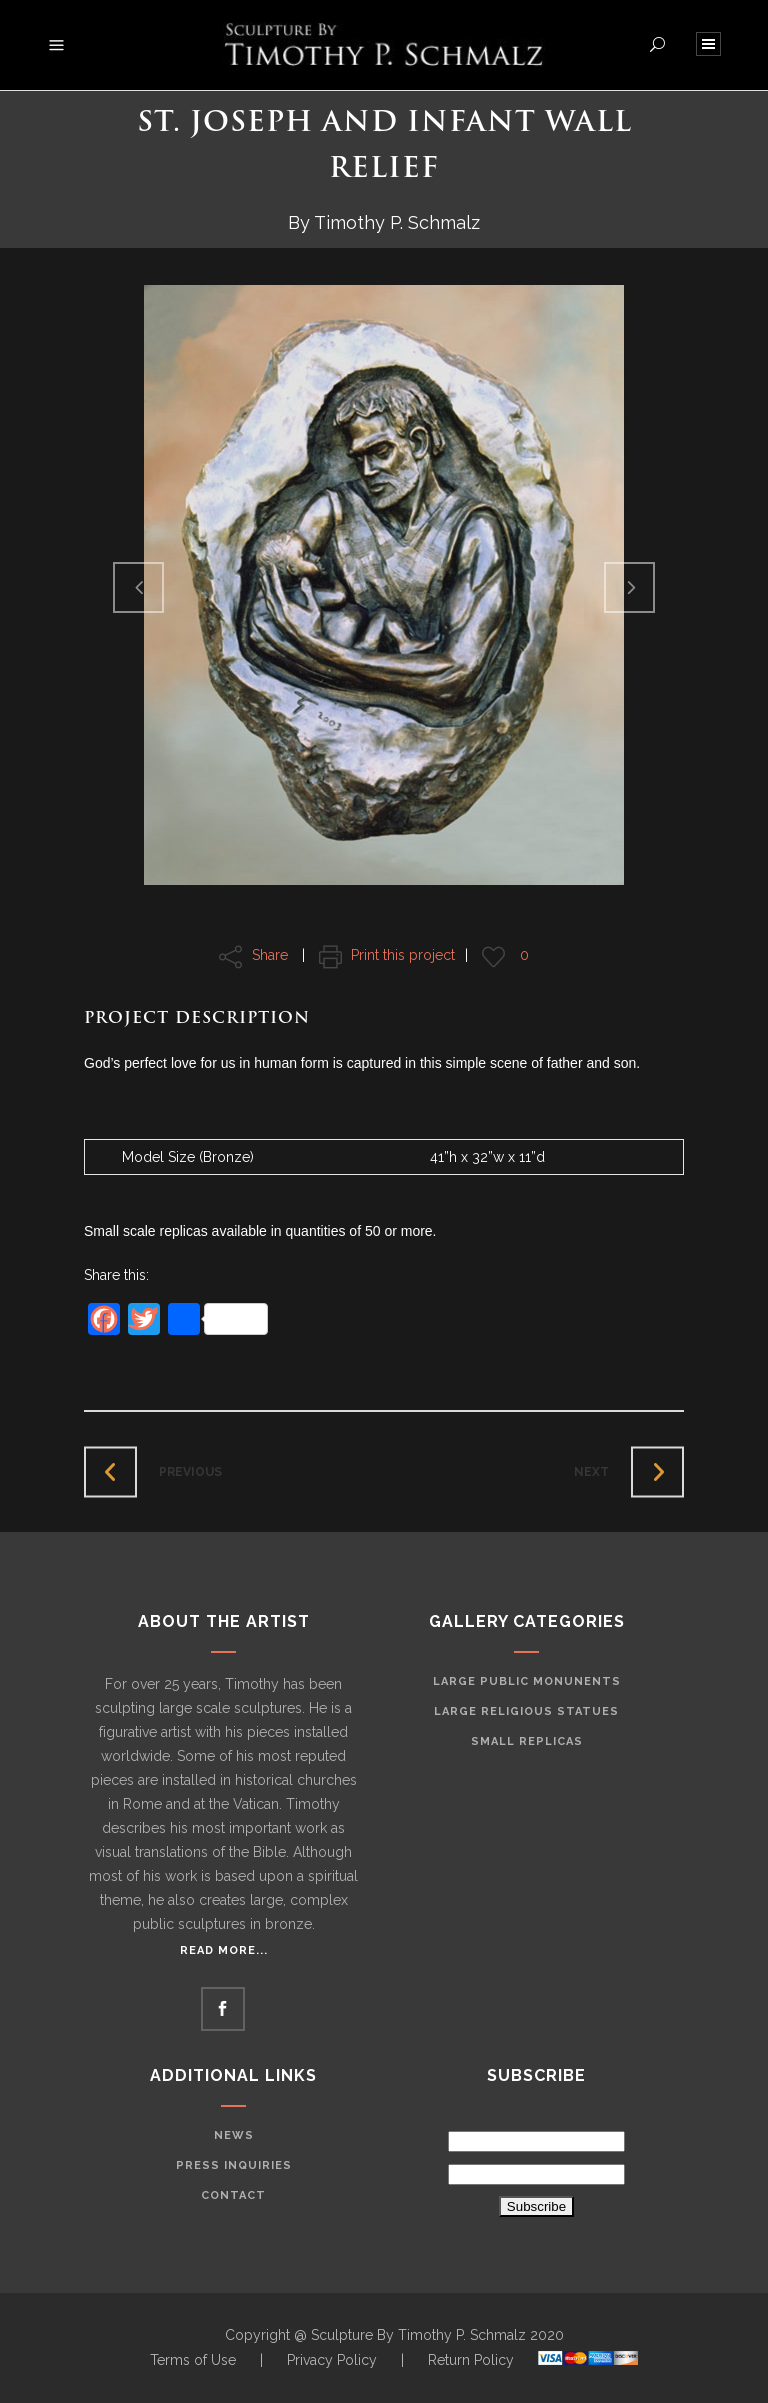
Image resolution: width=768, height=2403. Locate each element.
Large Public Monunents (527, 1681)
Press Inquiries (234, 2165)
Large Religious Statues (526, 1711)
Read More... (224, 1950)
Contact (233, 2195)
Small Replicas (527, 1741)
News (234, 2135)
